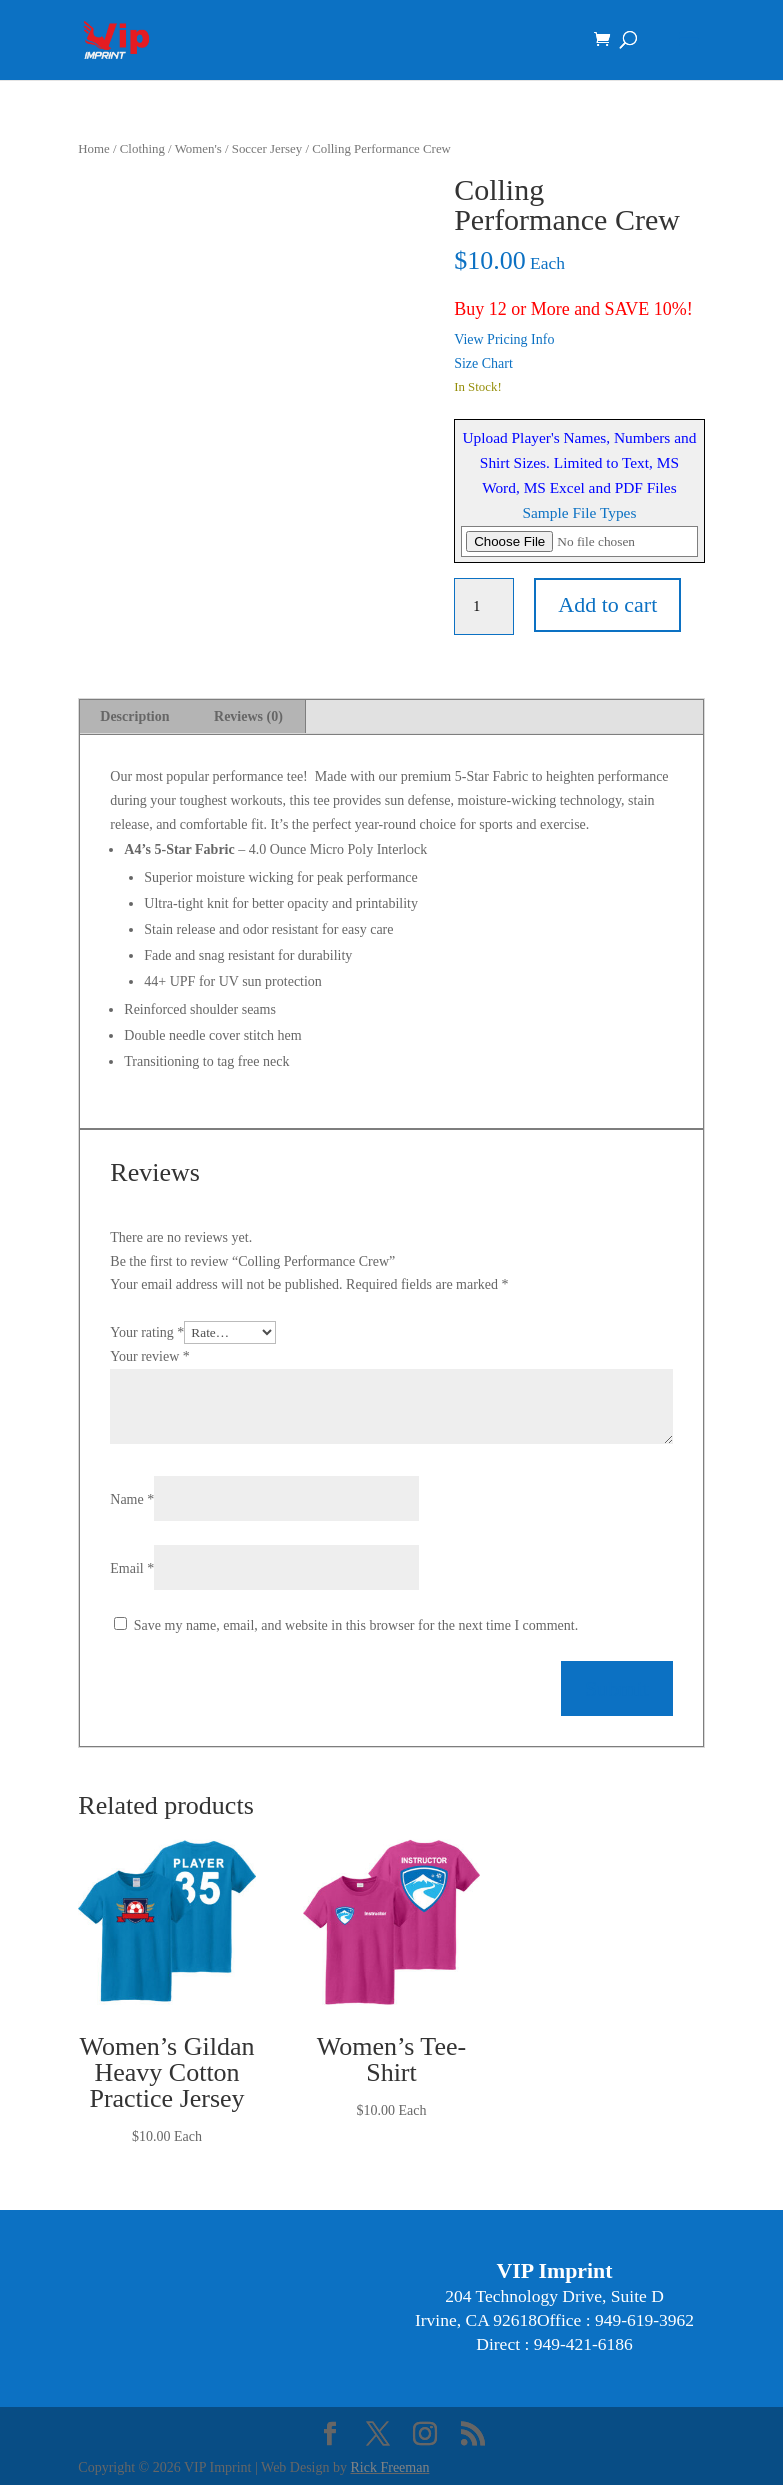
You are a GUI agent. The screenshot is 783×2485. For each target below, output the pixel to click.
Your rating (147, 1332)
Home (93, 149)
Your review (149, 1356)
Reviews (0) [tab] (248, 716)
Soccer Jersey (267, 149)
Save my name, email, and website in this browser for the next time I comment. (356, 1625)
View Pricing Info (504, 339)
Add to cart (607, 604)
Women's (198, 149)
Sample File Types (579, 512)
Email (132, 1568)
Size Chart (483, 363)
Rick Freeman (390, 2467)
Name (132, 1499)
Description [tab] (134, 716)
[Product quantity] (484, 607)
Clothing (142, 149)
